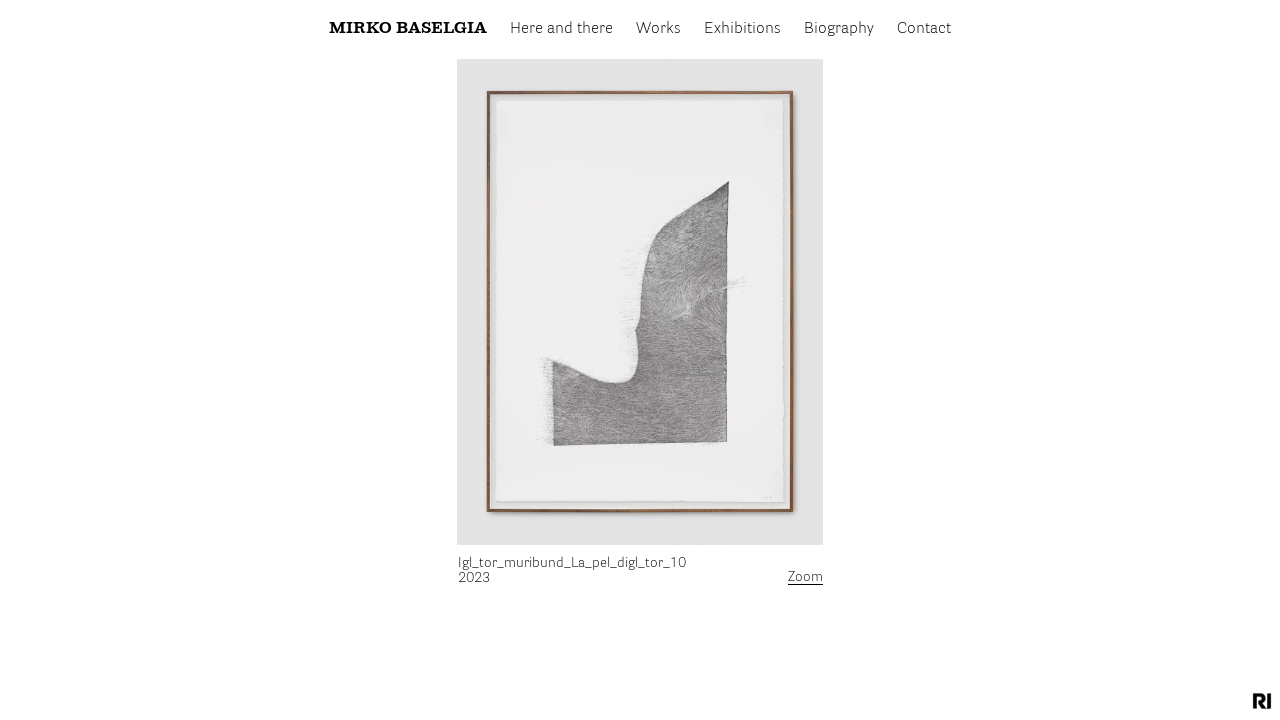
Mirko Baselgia (408, 29)
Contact (924, 29)
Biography (839, 29)
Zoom (805, 577)
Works (658, 29)
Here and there (561, 29)
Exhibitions (742, 29)
